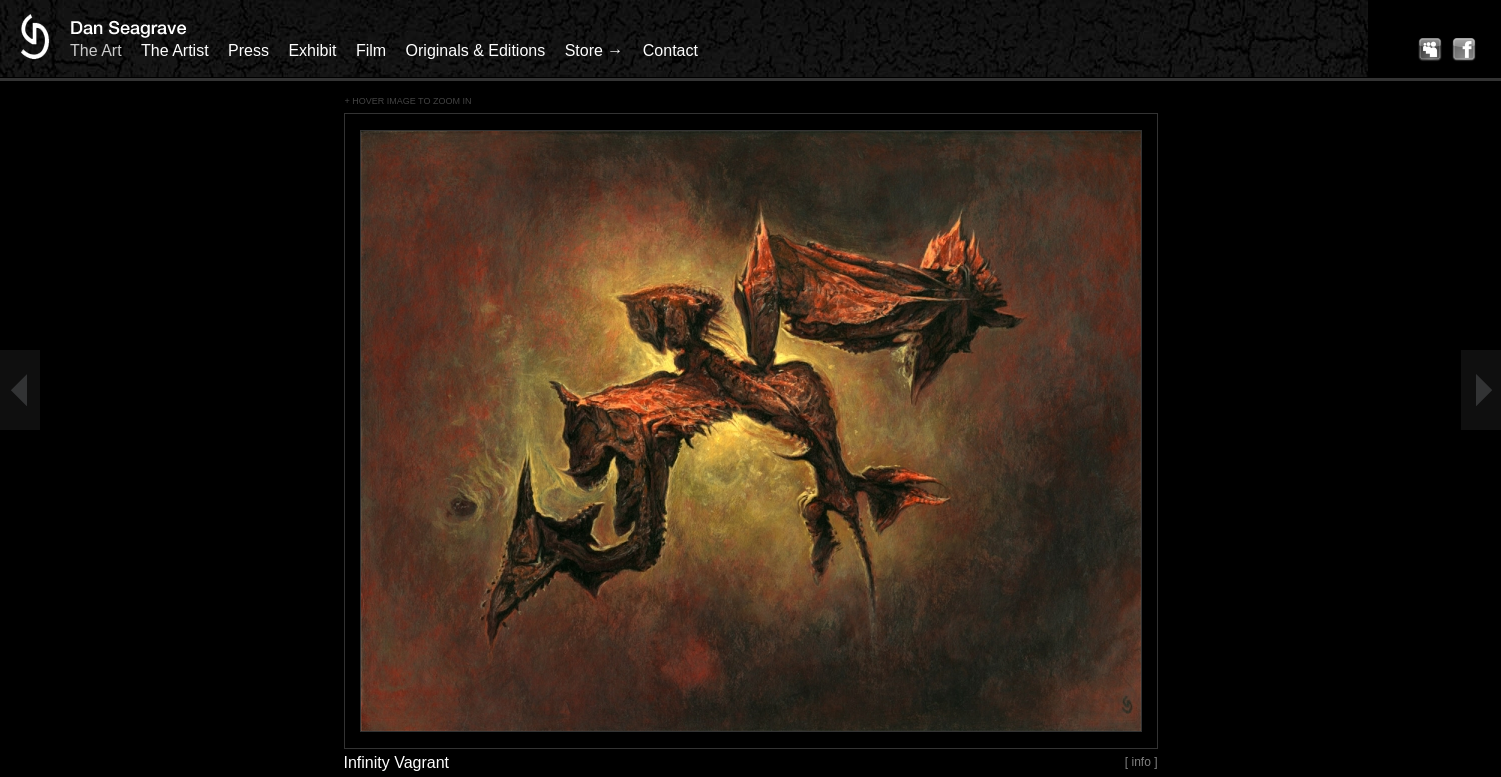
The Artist (175, 50)
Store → (594, 50)
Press (248, 50)
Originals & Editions (476, 50)
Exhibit (312, 50)
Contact (670, 50)
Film (371, 50)
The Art (96, 50)
